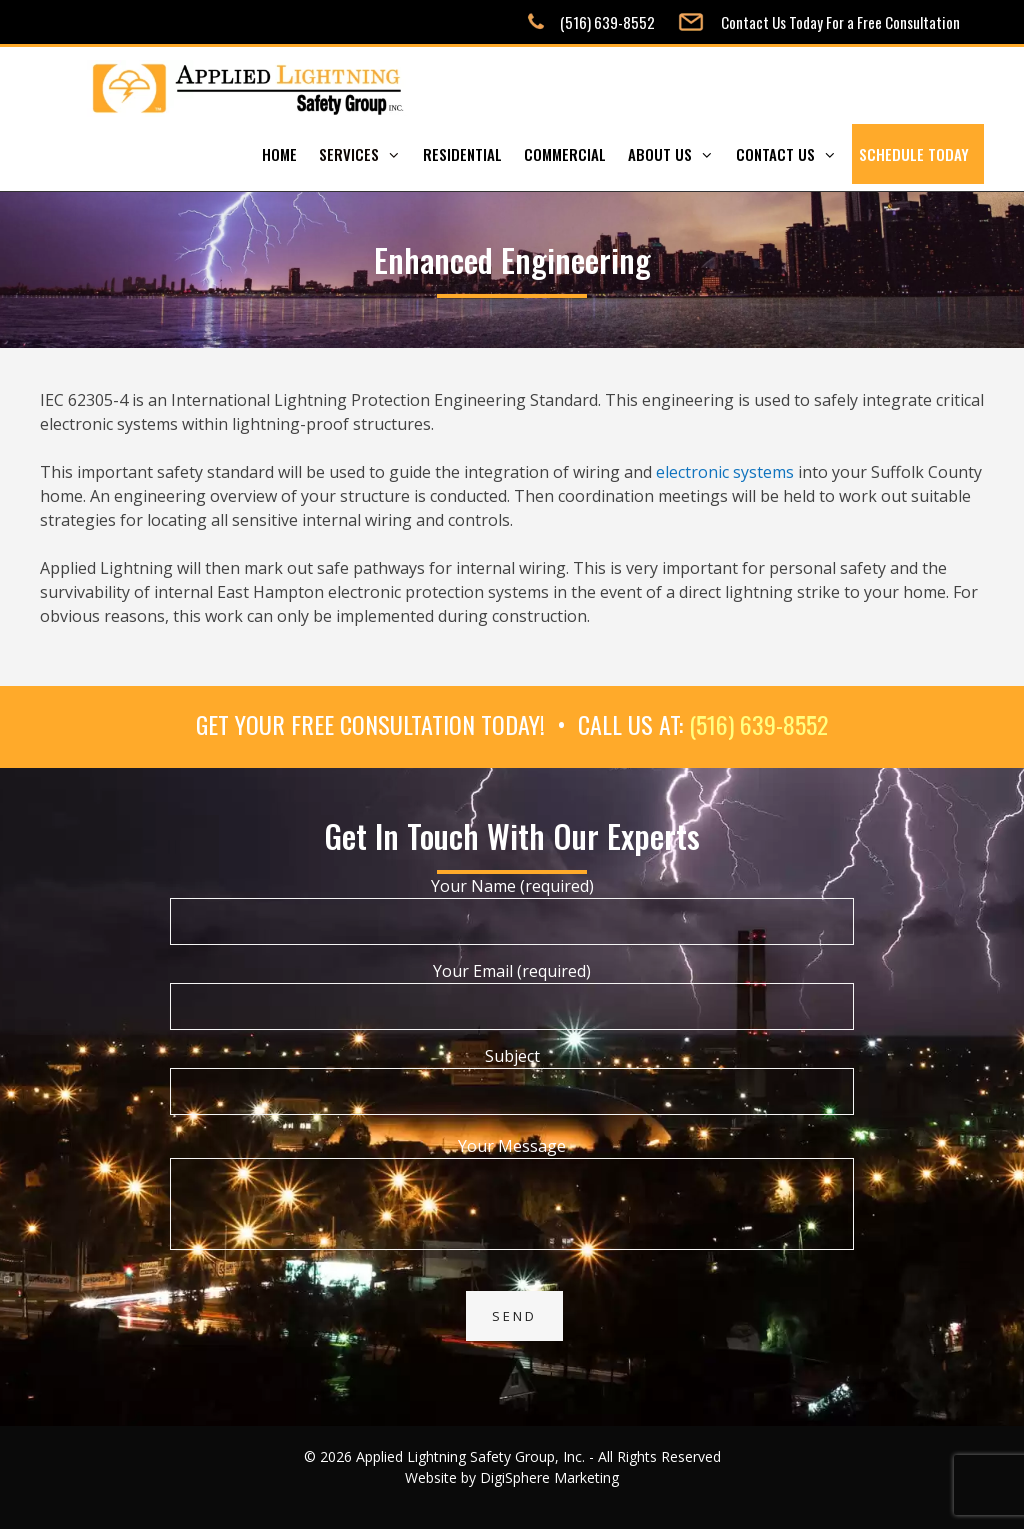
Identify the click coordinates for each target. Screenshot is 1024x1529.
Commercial (565, 154)
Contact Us (794, 154)
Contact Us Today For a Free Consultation (840, 22)
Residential (462, 154)
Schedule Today (914, 154)
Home (279, 154)
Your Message (512, 1158)
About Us (678, 154)
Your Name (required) (512, 903)
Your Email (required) (512, 988)
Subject (512, 1073)
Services (367, 154)
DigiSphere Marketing (549, 1477)
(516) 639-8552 (607, 22)
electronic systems (725, 472)
